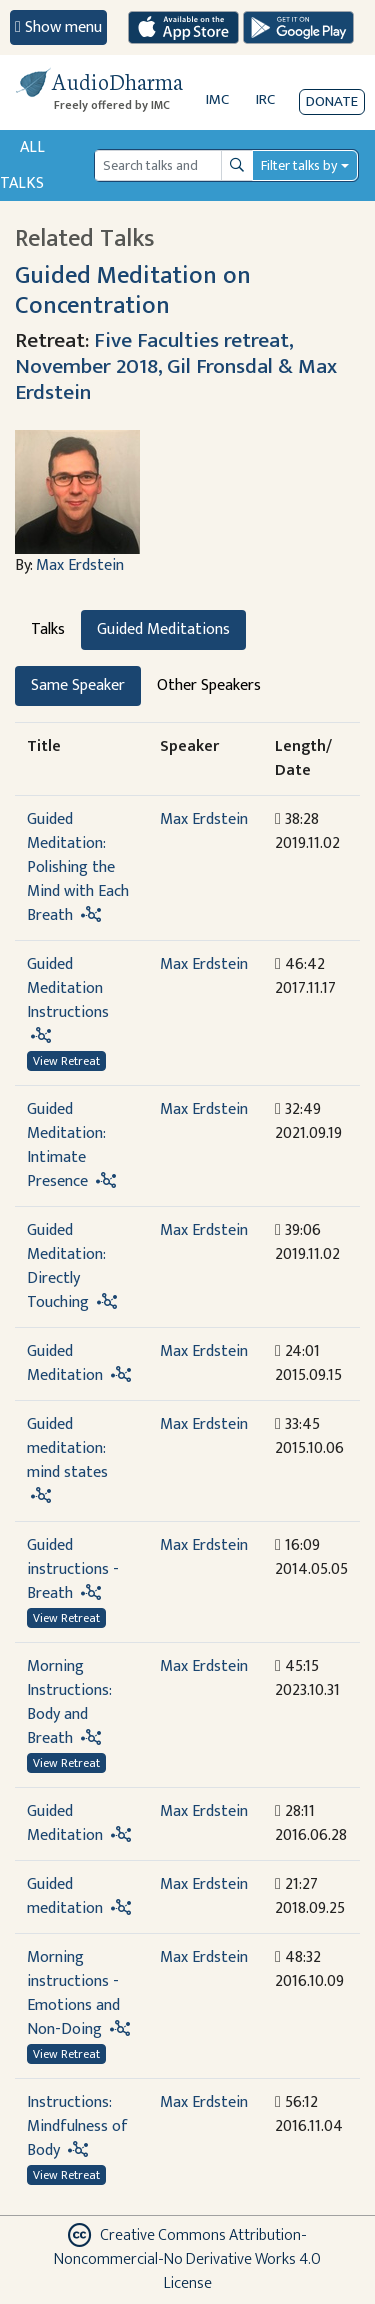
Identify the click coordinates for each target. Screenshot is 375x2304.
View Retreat (66, 1061)
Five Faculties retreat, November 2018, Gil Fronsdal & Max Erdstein (176, 366)
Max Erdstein (80, 565)
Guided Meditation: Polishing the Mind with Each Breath (78, 867)
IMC (217, 99)
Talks (48, 629)
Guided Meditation (65, 1363)
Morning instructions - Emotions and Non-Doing (73, 1993)
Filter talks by (299, 165)
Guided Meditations (163, 629)
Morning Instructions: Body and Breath (69, 1702)
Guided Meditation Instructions (68, 988)
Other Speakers (209, 685)
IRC (265, 99)
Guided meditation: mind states (67, 1448)
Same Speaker (78, 685)
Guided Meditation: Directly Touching (66, 1266)
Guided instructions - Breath (73, 1569)
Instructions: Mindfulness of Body (77, 2126)
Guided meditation (65, 1896)
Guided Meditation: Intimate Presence (66, 1145)
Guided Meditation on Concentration (133, 290)
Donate (332, 101)
